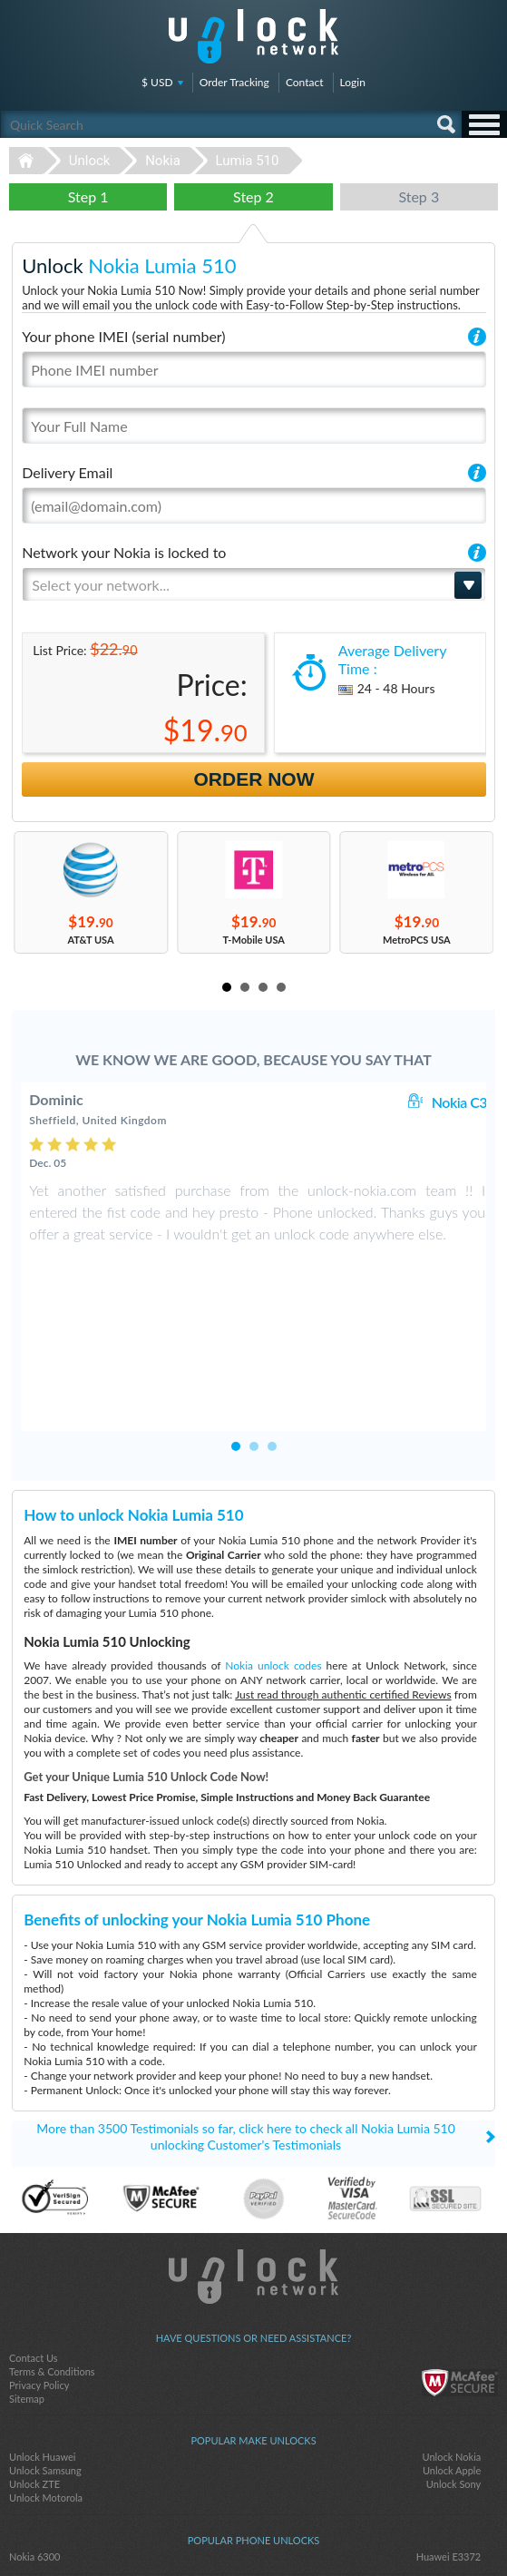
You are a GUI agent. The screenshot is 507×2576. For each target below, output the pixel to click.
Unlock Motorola (46, 2389)
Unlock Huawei (42, 2348)
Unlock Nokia (452, 2348)
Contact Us (33, 2249)
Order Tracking (234, 82)
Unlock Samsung (45, 2361)
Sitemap (26, 2290)
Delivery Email (67, 472)
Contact (305, 82)
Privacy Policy (39, 2276)
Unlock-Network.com (253, 2167)
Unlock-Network (253, 36)
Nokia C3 (459, 1102)
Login (353, 82)
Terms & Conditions (52, 2262)
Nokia (162, 160)
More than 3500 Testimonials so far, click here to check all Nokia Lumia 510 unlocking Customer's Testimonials (245, 2027)
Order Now (254, 779)
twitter (254, 2531)
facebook (217, 2531)
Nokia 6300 (35, 2448)
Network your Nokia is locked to (124, 552)
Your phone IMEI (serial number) (123, 336)
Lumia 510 (247, 160)
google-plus (290, 2531)
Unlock (90, 160)
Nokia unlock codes (273, 1556)
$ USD (157, 82)
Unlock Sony (453, 2375)
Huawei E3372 (449, 2448)
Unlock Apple (452, 2361)
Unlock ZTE (34, 2375)
